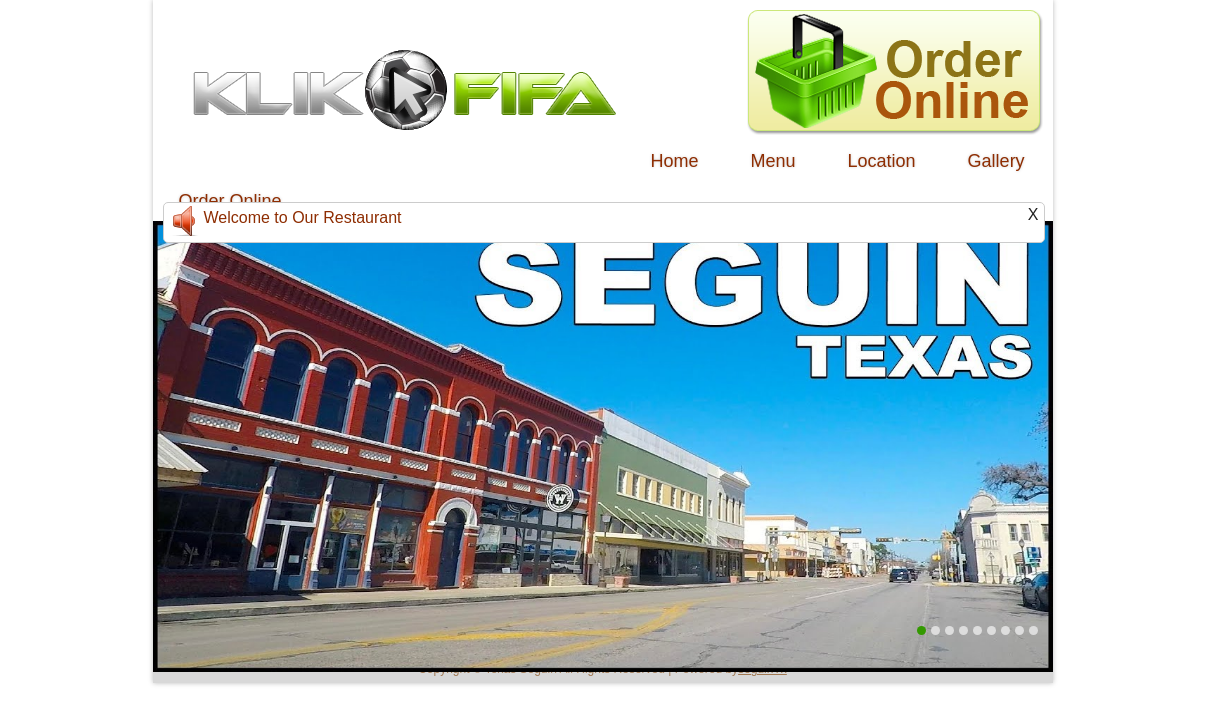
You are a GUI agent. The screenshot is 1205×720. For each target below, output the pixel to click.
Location (882, 161)
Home (675, 161)
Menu (773, 161)
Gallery (996, 161)
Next (1037, 417)
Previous (168, 417)
